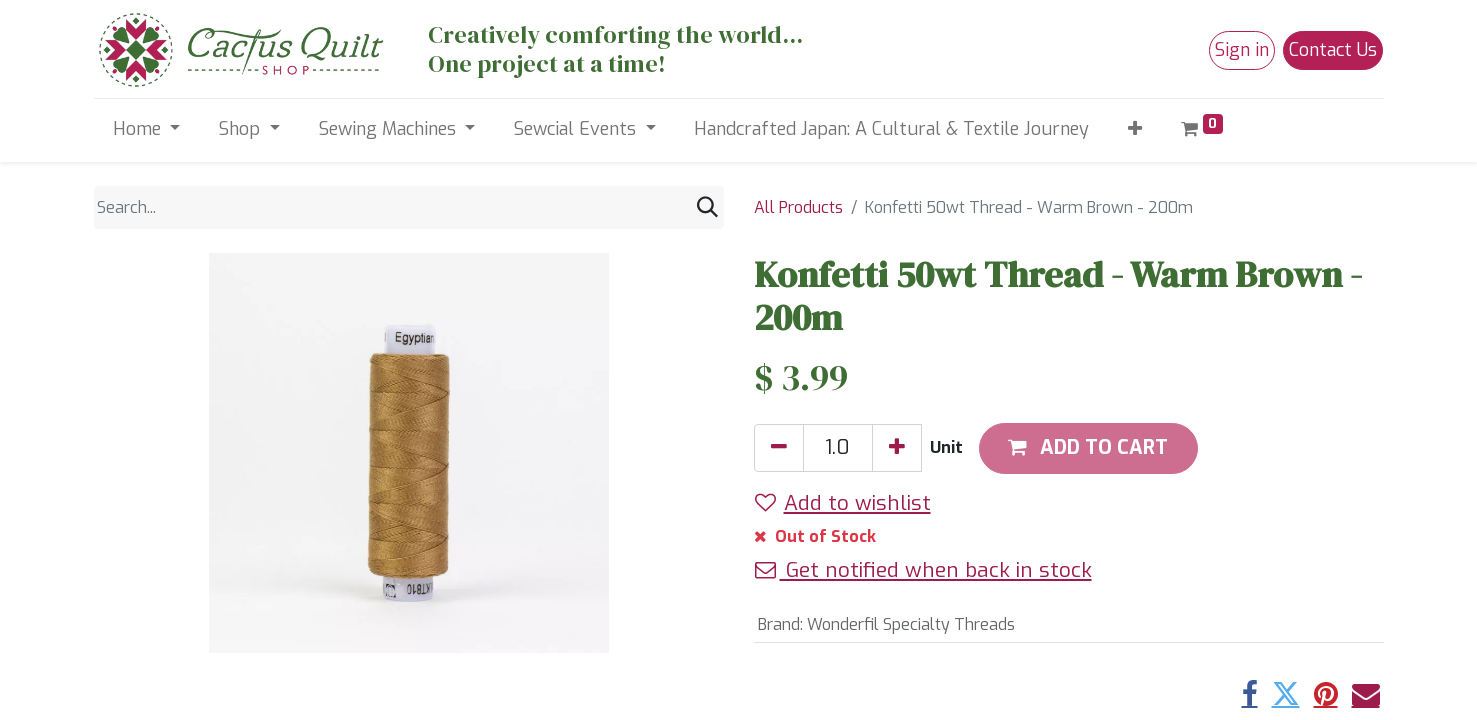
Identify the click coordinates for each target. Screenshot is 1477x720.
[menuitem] (892, 129)
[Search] (707, 207)
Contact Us (1333, 50)
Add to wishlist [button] (843, 503)
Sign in (1242, 50)
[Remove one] (779, 448)
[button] (1135, 129)
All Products (798, 207)
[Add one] (897, 448)
